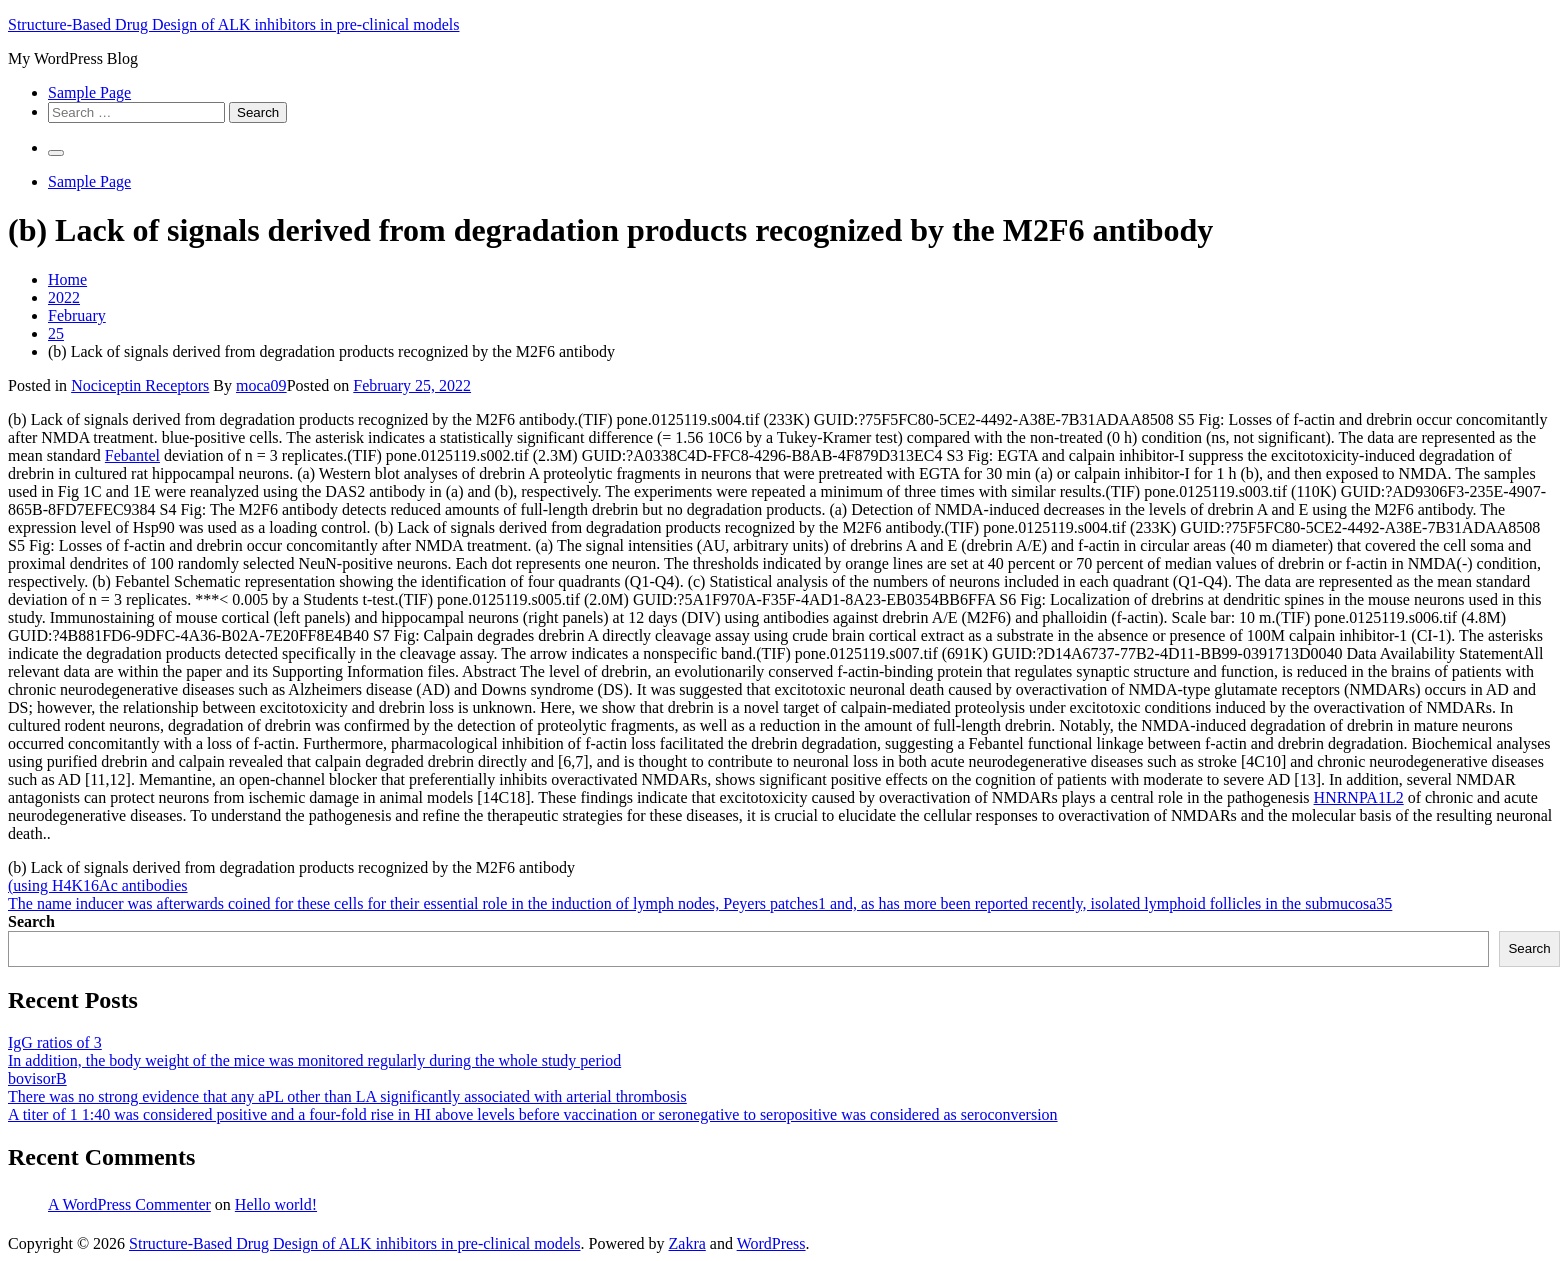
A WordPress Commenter (129, 1204)
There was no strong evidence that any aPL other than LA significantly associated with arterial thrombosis (347, 1096)
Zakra (687, 1243)
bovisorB (37, 1078)
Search (31, 921)
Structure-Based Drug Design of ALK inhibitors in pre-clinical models (233, 24)
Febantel (132, 455)
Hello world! (276, 1204)
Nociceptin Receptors (140, 385)
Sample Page (89, 92)
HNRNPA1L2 (1359, 797)
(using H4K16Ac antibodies (98, 885)
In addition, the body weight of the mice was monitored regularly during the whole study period (314, 1060)
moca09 (261, 385)
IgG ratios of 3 (55, 1042)
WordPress (771, 1243)
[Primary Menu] (56, 153)
